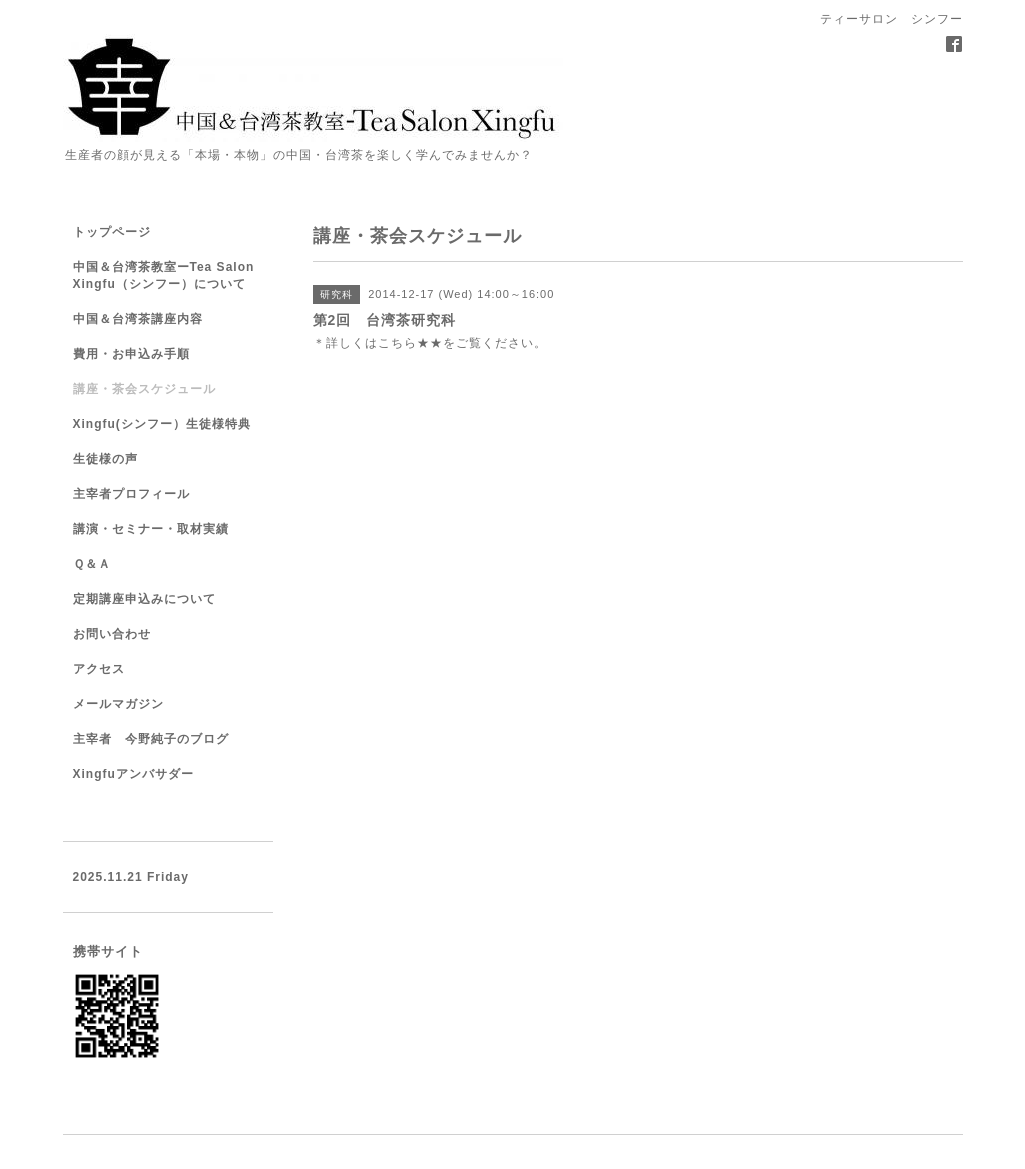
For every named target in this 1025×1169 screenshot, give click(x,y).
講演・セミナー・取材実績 (151, 529)
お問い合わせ (112, 634)
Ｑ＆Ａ (92, 564)
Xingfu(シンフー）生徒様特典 (162, 424)
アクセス (99, 669)
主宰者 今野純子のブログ (151, 739)
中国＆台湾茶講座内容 (138, 319)
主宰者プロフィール (131, 494)
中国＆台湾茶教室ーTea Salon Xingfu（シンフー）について (164, 275)
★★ (430, 343)
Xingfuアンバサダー (133, 774)
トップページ (112, 232)
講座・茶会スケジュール (144, 389)
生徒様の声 (105, 459)
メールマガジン (118, 704)
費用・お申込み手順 (131, 354)
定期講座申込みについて (144, 599)
